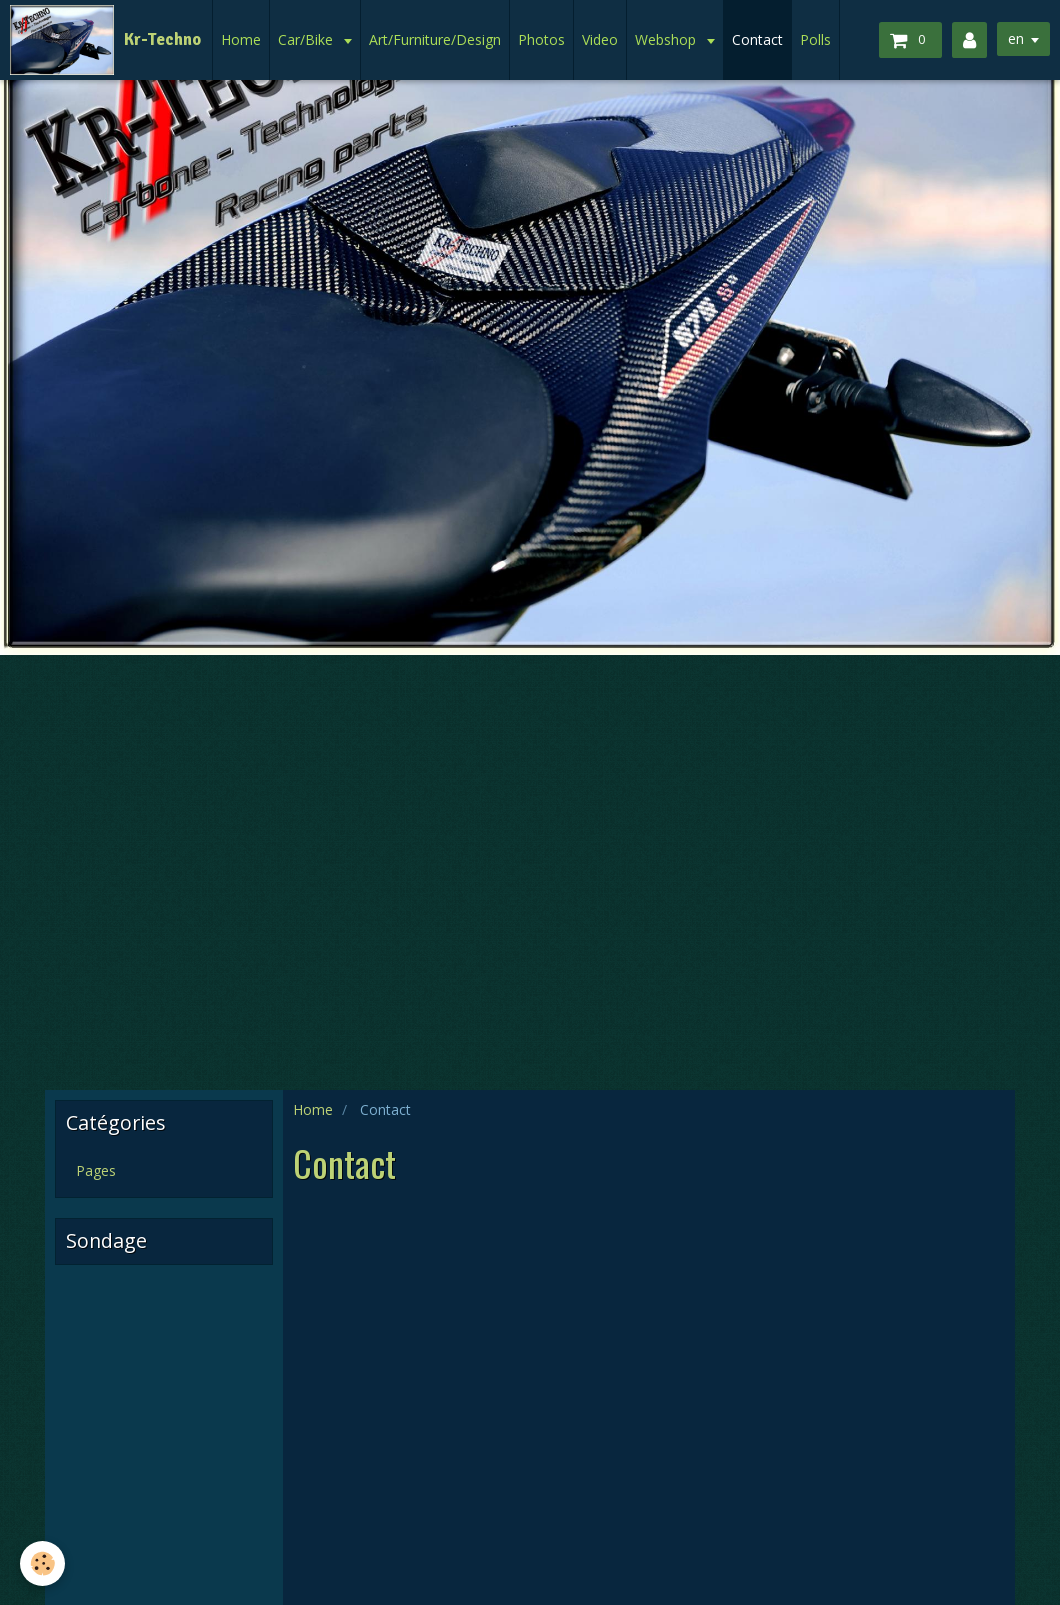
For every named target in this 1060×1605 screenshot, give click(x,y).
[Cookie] (42, 1563)
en (1016, 38)
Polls (815, 39)
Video (600, 39)
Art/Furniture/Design (435, 39)
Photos (541, 39)
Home (241, 39)
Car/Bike (307, 39)
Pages (96, 1170)
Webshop (667, 39)
